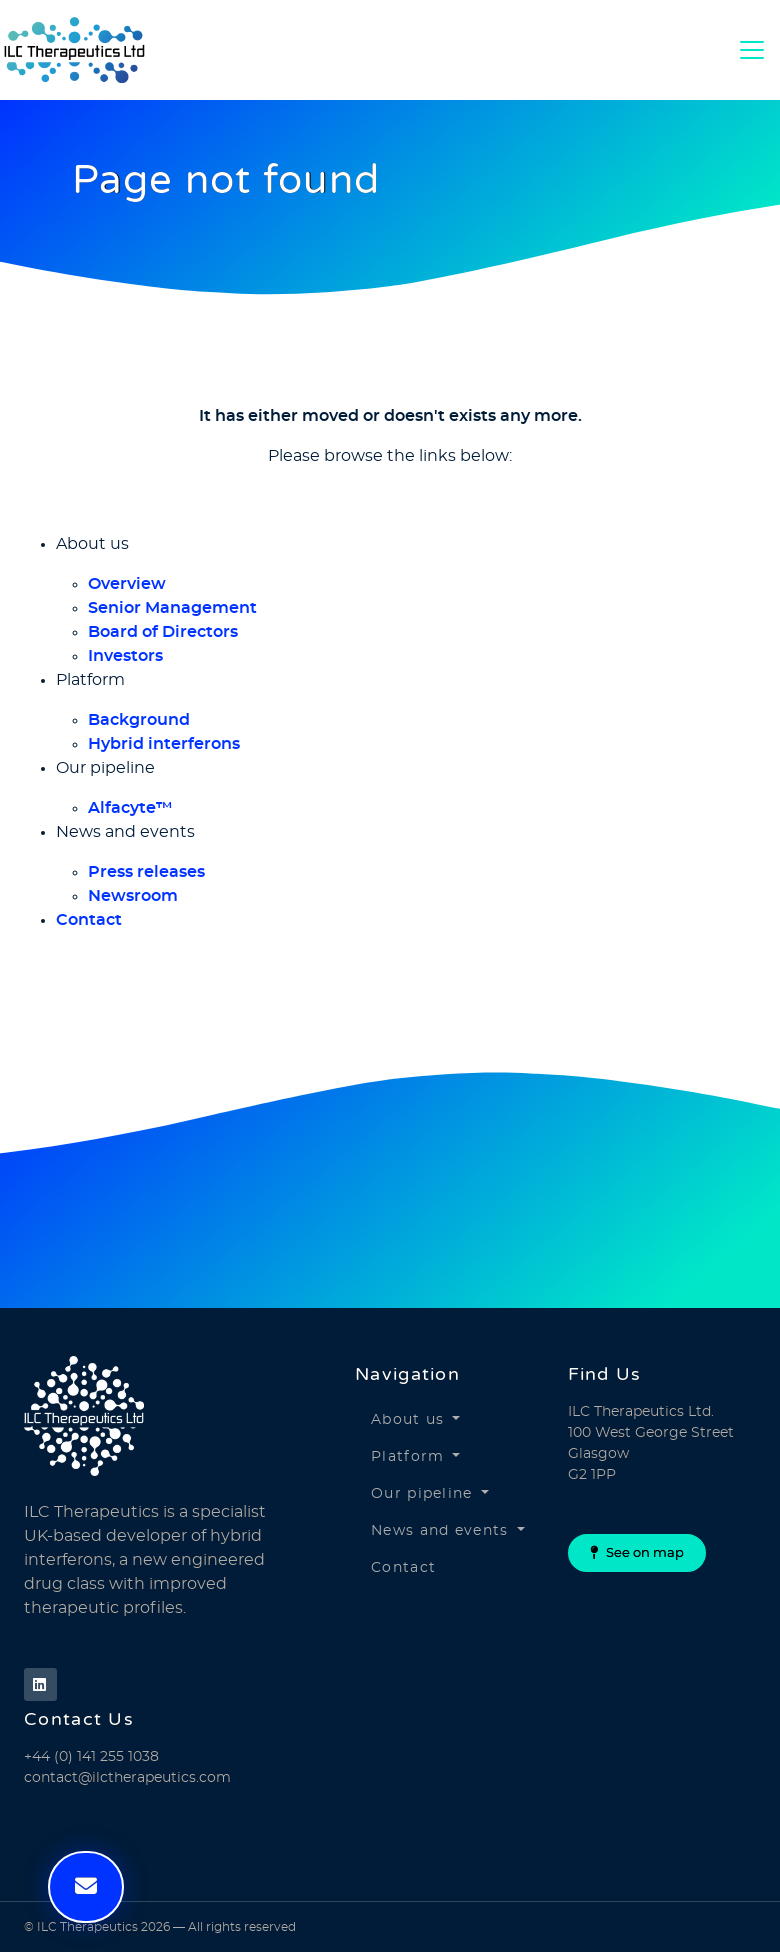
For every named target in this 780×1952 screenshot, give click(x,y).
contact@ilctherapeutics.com (127, 1778)
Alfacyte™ (130, 808)
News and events (440, 1531)
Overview (127, 584)
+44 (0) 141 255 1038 (91, 1757)
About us (407, 1420)
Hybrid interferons (164, 744)
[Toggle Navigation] (752, 50)
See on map (637, 1553)
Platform (407, 1457)
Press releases (146, 872)
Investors (125, 656)
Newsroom (133, 896)
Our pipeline (422, 1494)
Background (139, 720)
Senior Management (172, 608)
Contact (89, 920)
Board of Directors (163, 632)
